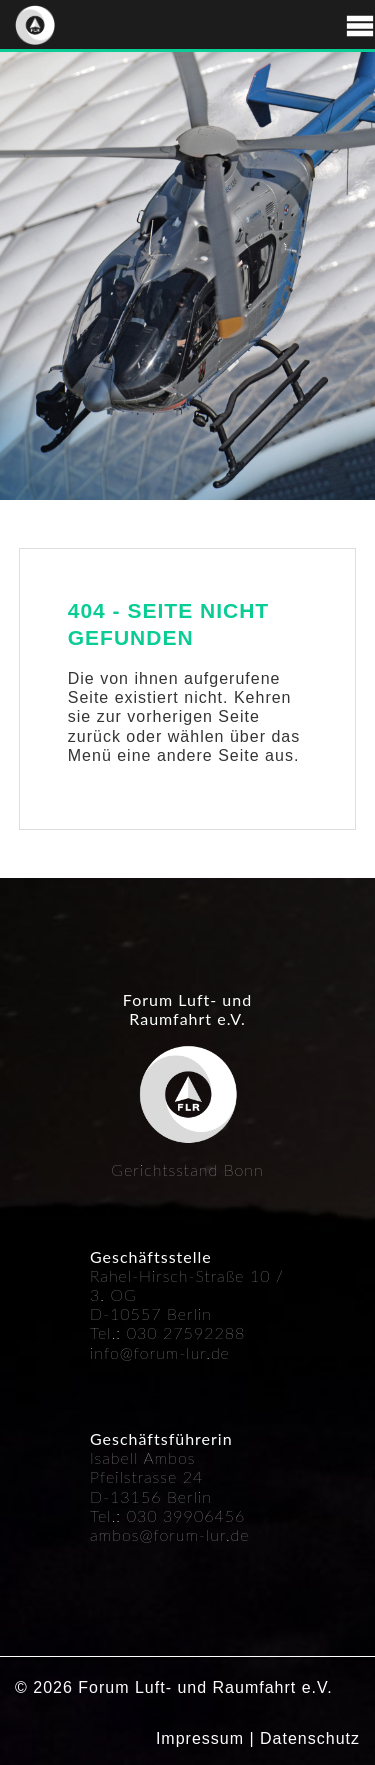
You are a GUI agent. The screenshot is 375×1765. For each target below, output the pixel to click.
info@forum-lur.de (160, 1352)
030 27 (155, 1332)
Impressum (200, 1738)
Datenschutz (310, 1738)
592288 (215, 1332)
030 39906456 (186, 1515)
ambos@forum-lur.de (170, 1534)
